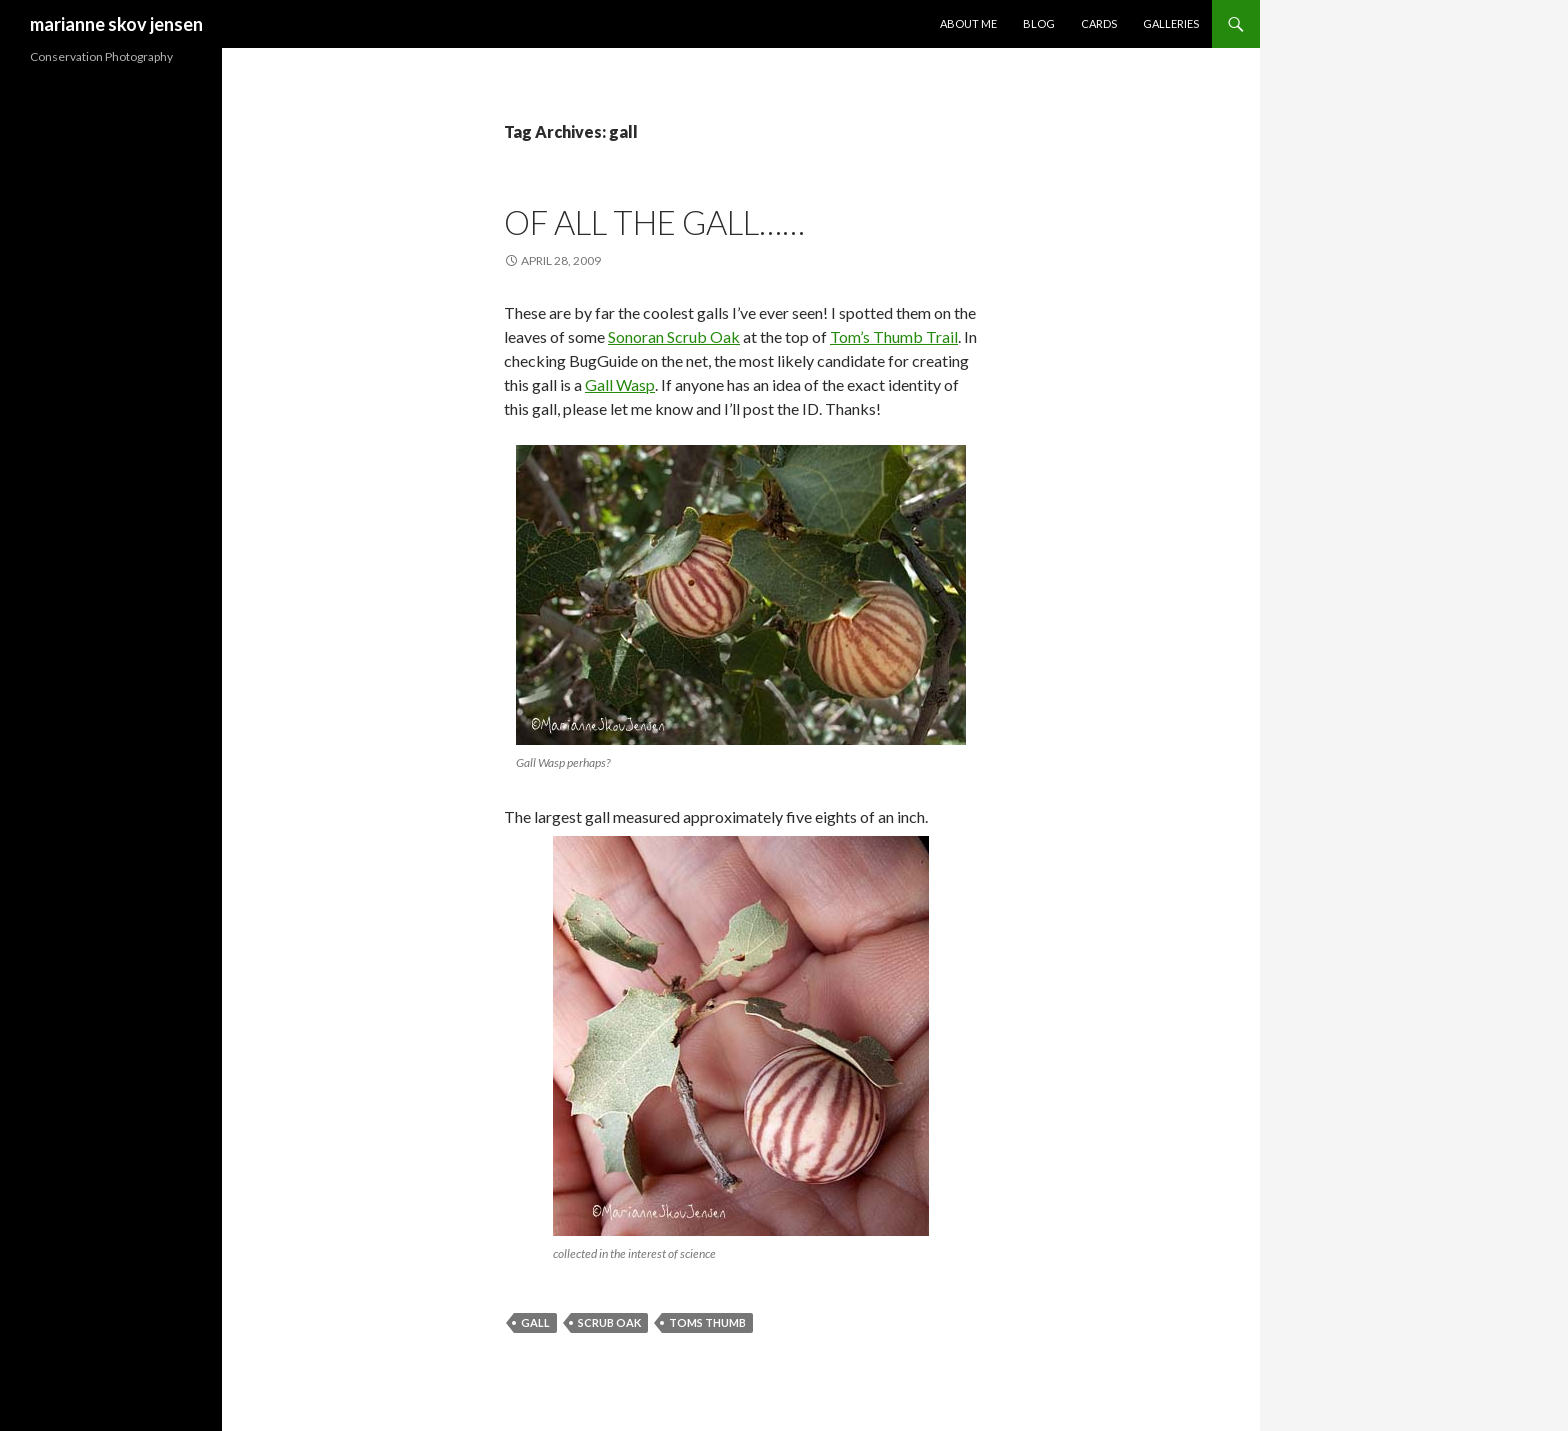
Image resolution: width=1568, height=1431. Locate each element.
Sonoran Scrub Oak (674, 336)
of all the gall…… (654, 222)
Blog (1039, 23)
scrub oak (609, 1322)
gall (535, 1322)
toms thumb (707, 1322)
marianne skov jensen (116, 24)
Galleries (1171, 23)
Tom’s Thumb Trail (894, 336)
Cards (1099, 23)
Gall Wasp (620, 384)
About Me (968, 23)
